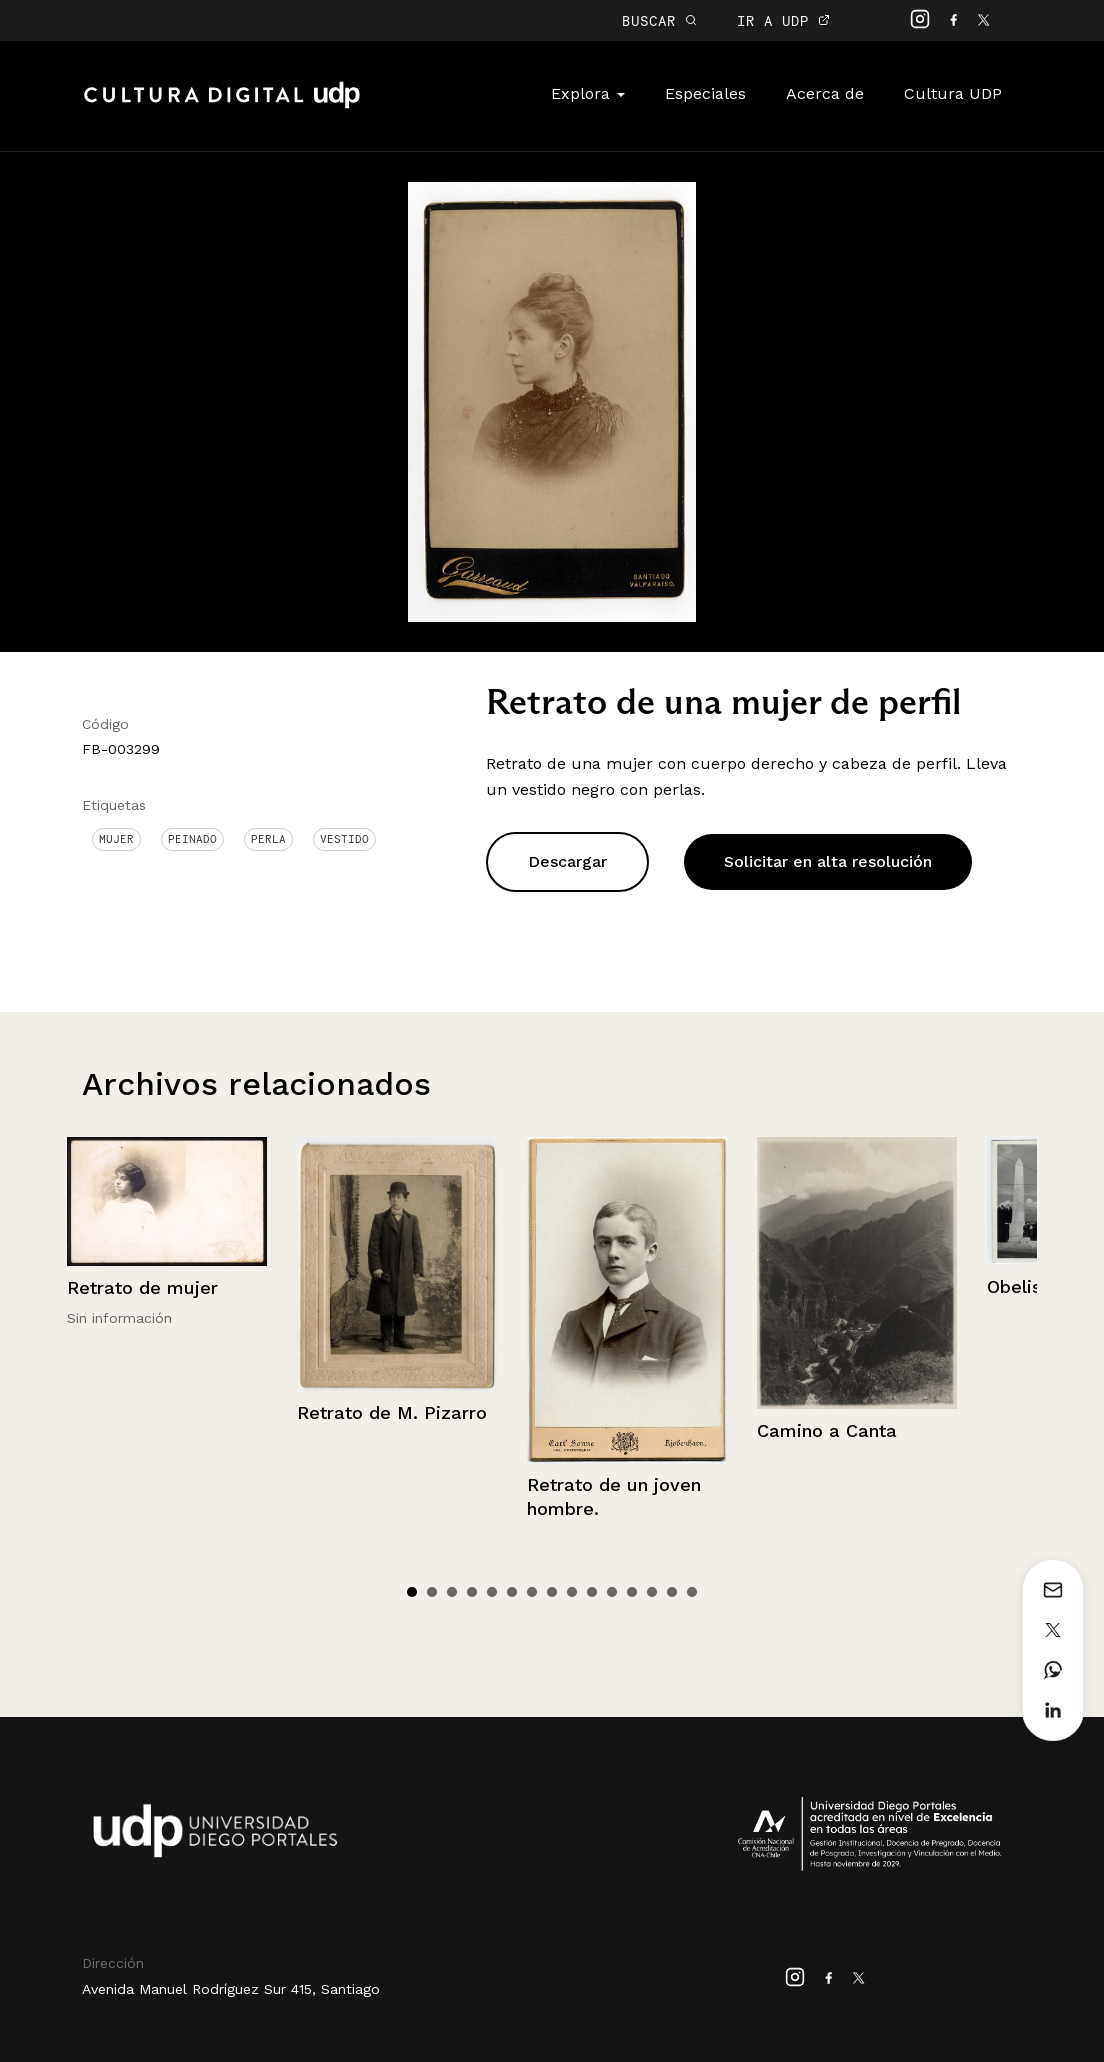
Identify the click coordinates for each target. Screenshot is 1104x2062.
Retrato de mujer (142, 1287)
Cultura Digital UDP (222, 106)
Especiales (705, 93)
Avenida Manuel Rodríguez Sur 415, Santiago (231, 1989)
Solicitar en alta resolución (828, 861)
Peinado (192, 839)
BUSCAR (659, 20)
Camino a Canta (827, 1430)
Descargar (567, 861)
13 (652, 1592)
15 (692, 1592)
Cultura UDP (953, 93)
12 (632, 1592)
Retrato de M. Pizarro (392, 1412)
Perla (268, 839)
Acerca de (825, 93)
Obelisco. (1027, 1286)
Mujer (116, 839)
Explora (588, 93)
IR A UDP (783, 20)
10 (592, 1592)
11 (612, 1592)
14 (672, 1592)
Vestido (344, 839)
